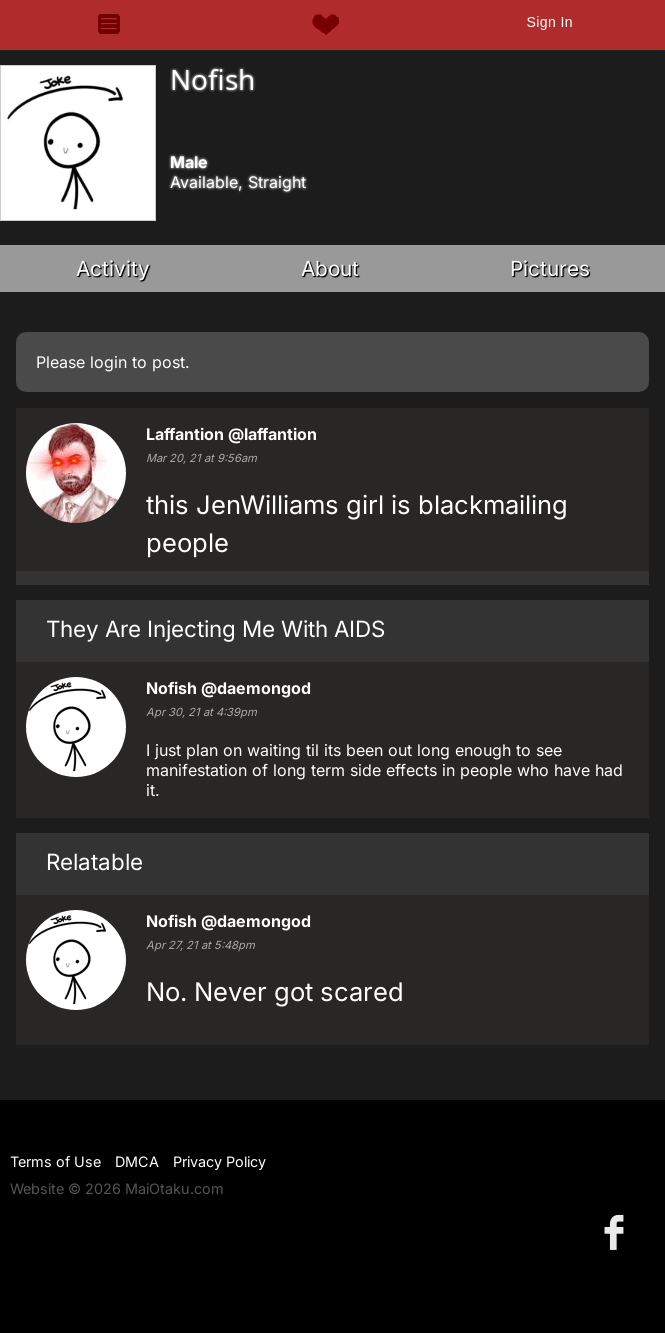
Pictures (550, 268)
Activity (113, 268)
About (330, 268)
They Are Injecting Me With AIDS (215, 628)
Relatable (94, 861)
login (108, 362)
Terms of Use (55, 1161)
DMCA (137, 1161)
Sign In (549, 22)
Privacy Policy (219, 1161)
